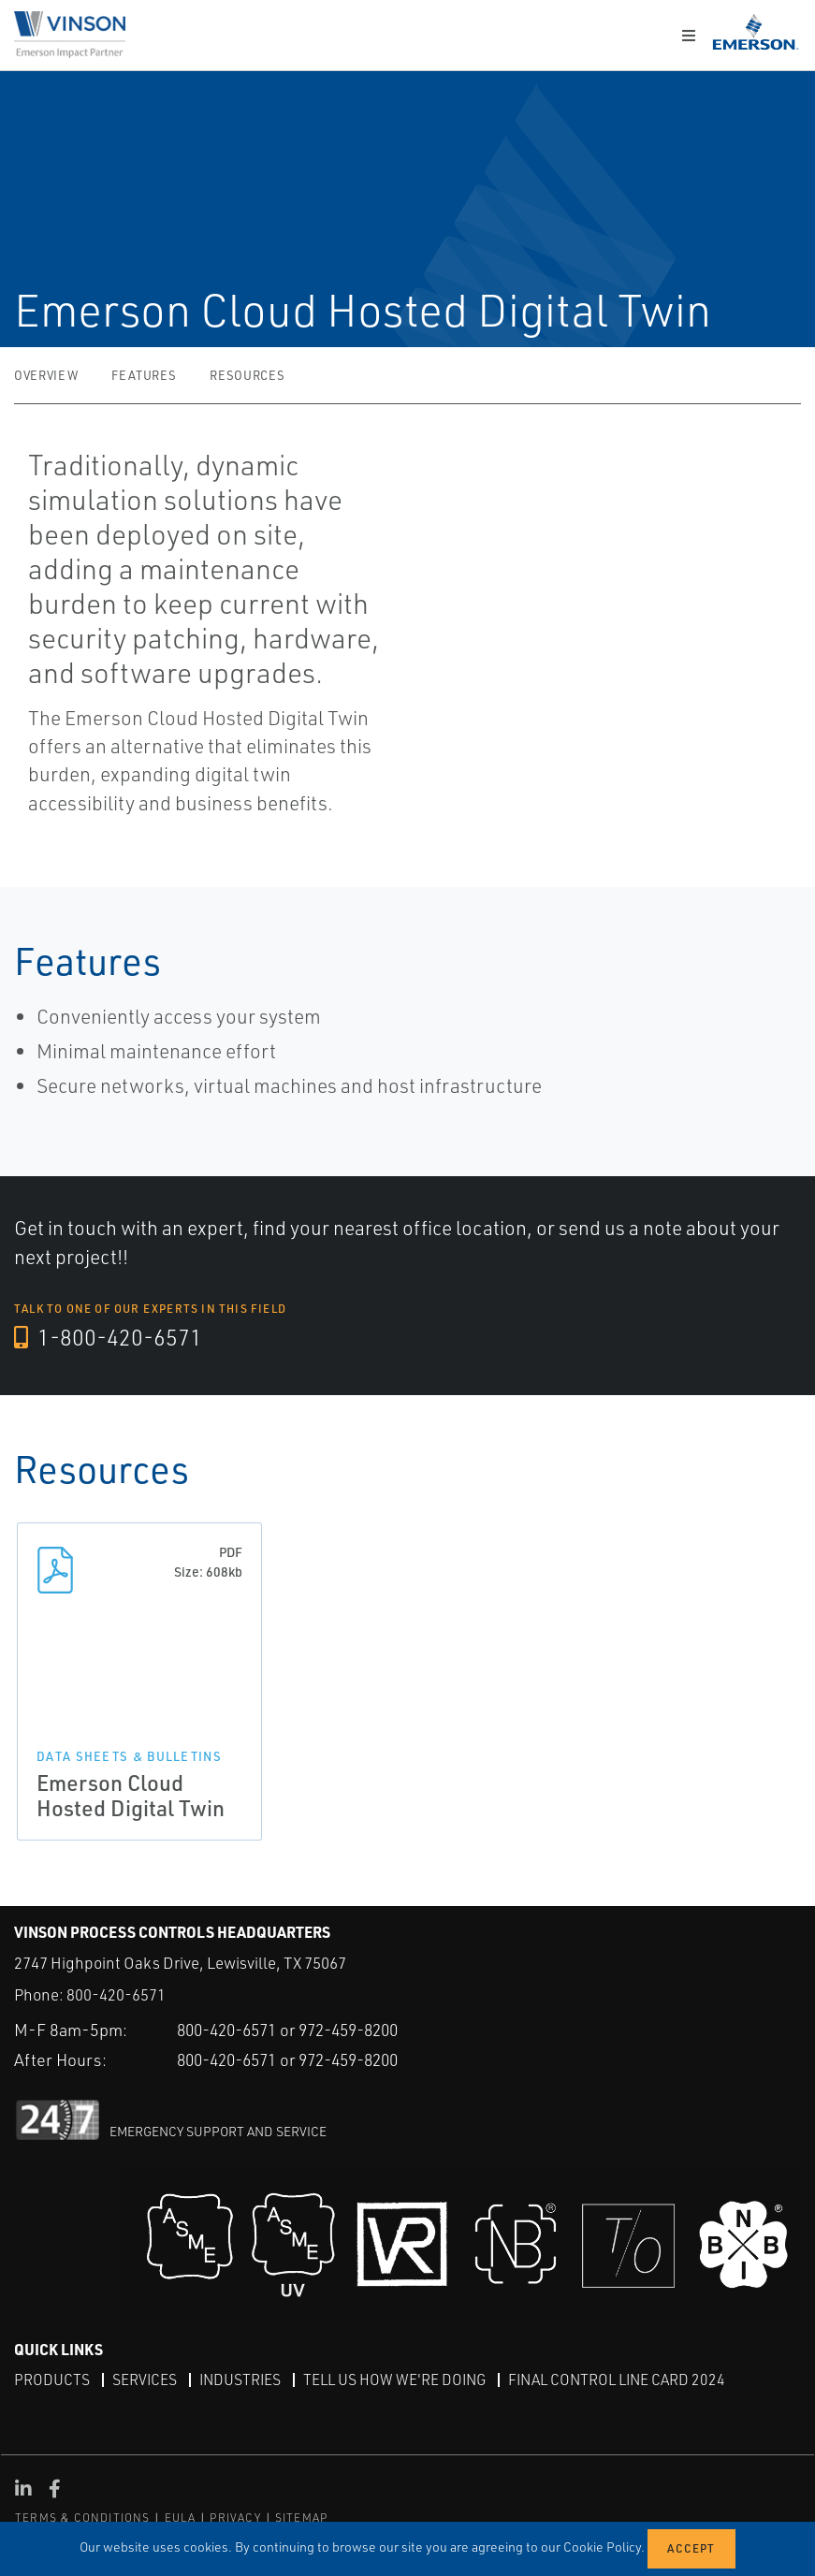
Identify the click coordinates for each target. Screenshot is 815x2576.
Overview (46, 375)
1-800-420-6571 (109, 1338)
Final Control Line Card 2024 (625, 2379)
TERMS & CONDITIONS (83, 2518)
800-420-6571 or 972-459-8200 (299, 2029)
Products (52, 2379)
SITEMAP (301, 2518)
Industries (242, 2379)
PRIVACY (235, 2518)
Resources (247, 375)
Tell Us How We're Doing (399, 2379)
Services (145, 2379)
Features (143, 375)
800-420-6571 (116, 1995)
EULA (180, 2518)
